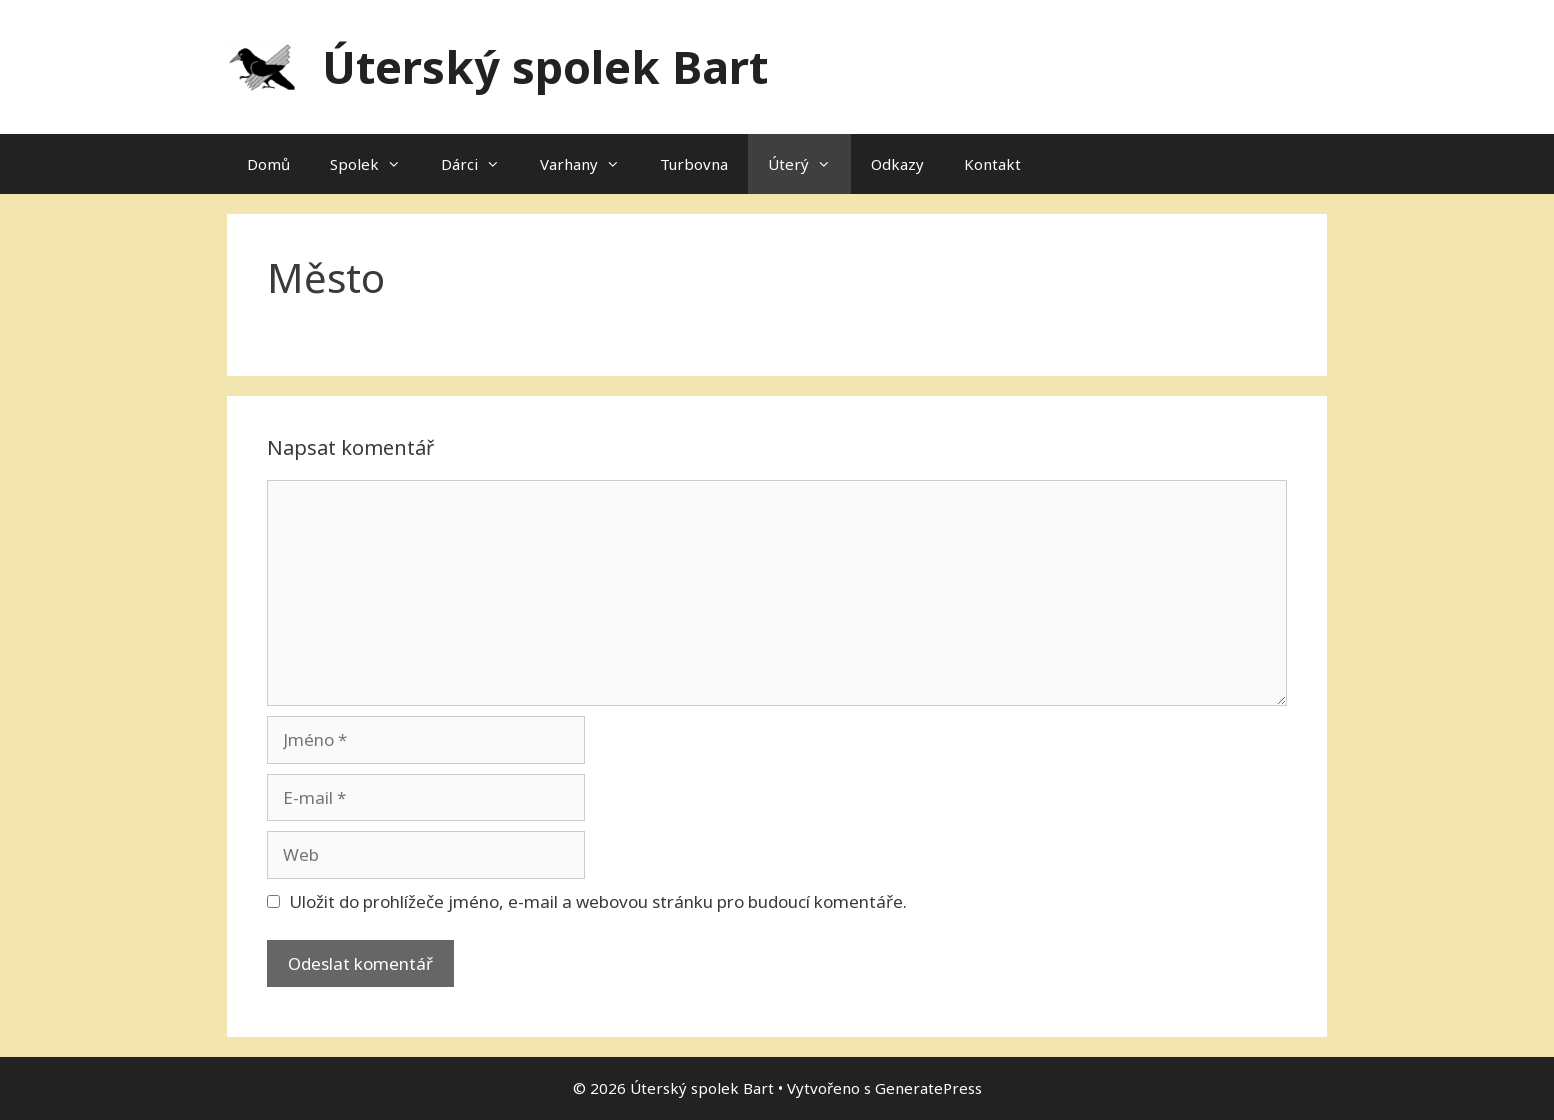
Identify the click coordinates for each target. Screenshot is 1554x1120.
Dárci (480, 164)
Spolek (375, 164)
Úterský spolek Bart (545, 66)
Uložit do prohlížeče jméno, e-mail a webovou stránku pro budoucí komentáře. (598, 901)
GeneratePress (928, 1088)
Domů (268, 164)
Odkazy (897, 164)
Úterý (809, 164)
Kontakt (992, 164)
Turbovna (694, 164)
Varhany (590, 164)
